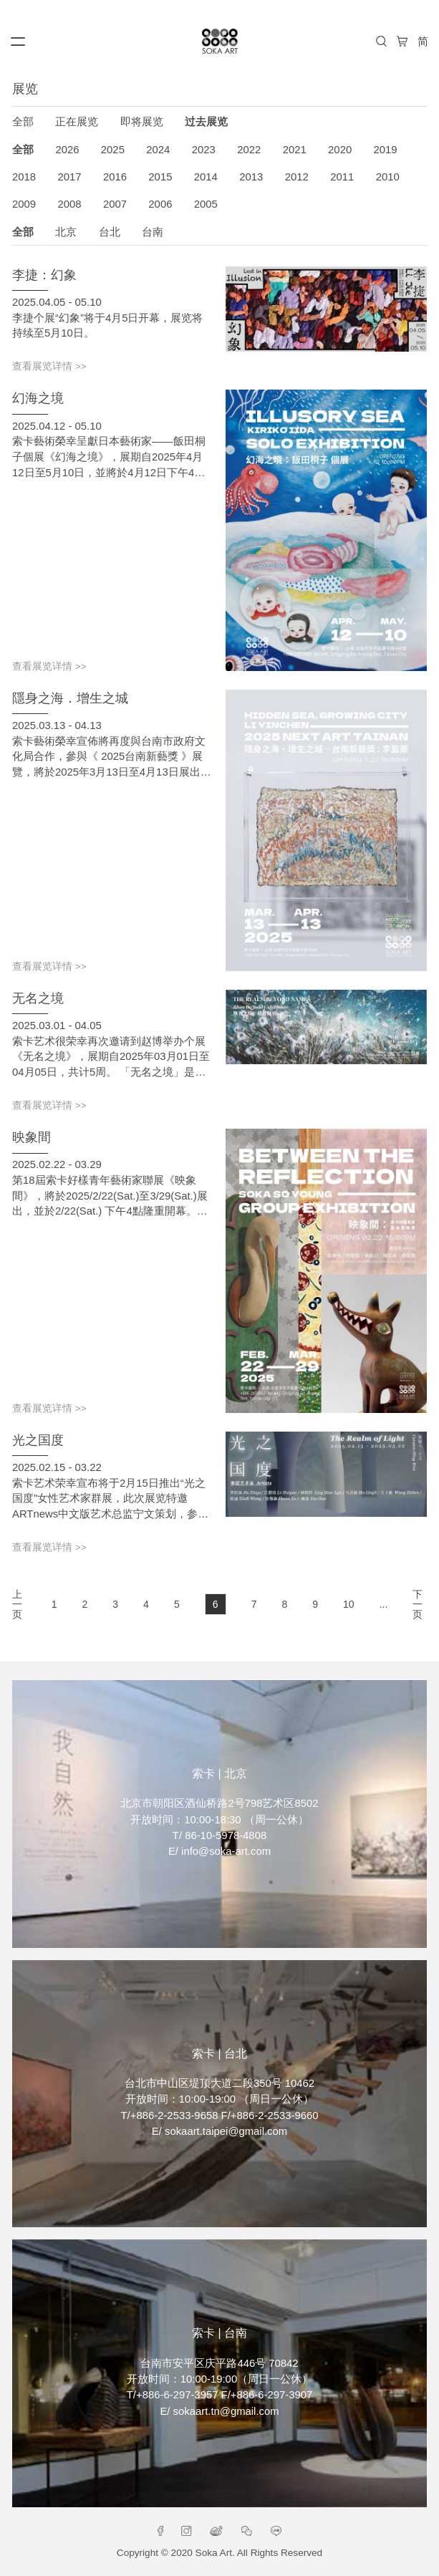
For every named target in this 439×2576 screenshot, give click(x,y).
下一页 (418, 1604)
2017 (69, 177)
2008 (69, 204)
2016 (115, 177)
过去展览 (206, 121)
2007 (115, 204)
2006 (160, 204)
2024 (158, 149)
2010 (388, 177)
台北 (109, 232)
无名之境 (38, 998)
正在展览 (76, 121)
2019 (385, 149)
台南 (152, 232)
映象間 (31, 1137)
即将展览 (141, 121)
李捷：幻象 (44, 275)
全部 (23, 121)
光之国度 (38, 1440)
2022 (249, 149)
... (384, 1604)
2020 (340, 149)
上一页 (17, 1604)
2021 (295, 149)
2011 (342, 177)
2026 (67, 149)
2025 (113, 149)
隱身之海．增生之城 (70, 698)
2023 (204, 149)
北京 (66, 232)
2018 (24, 177)
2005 (206, 204)
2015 (160, 177)
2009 (24, 204)
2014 (206, 177)
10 (348, 1604)
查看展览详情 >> (49, 367)
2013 (251, 177)
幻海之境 (38, 398)
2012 (297, 177)
